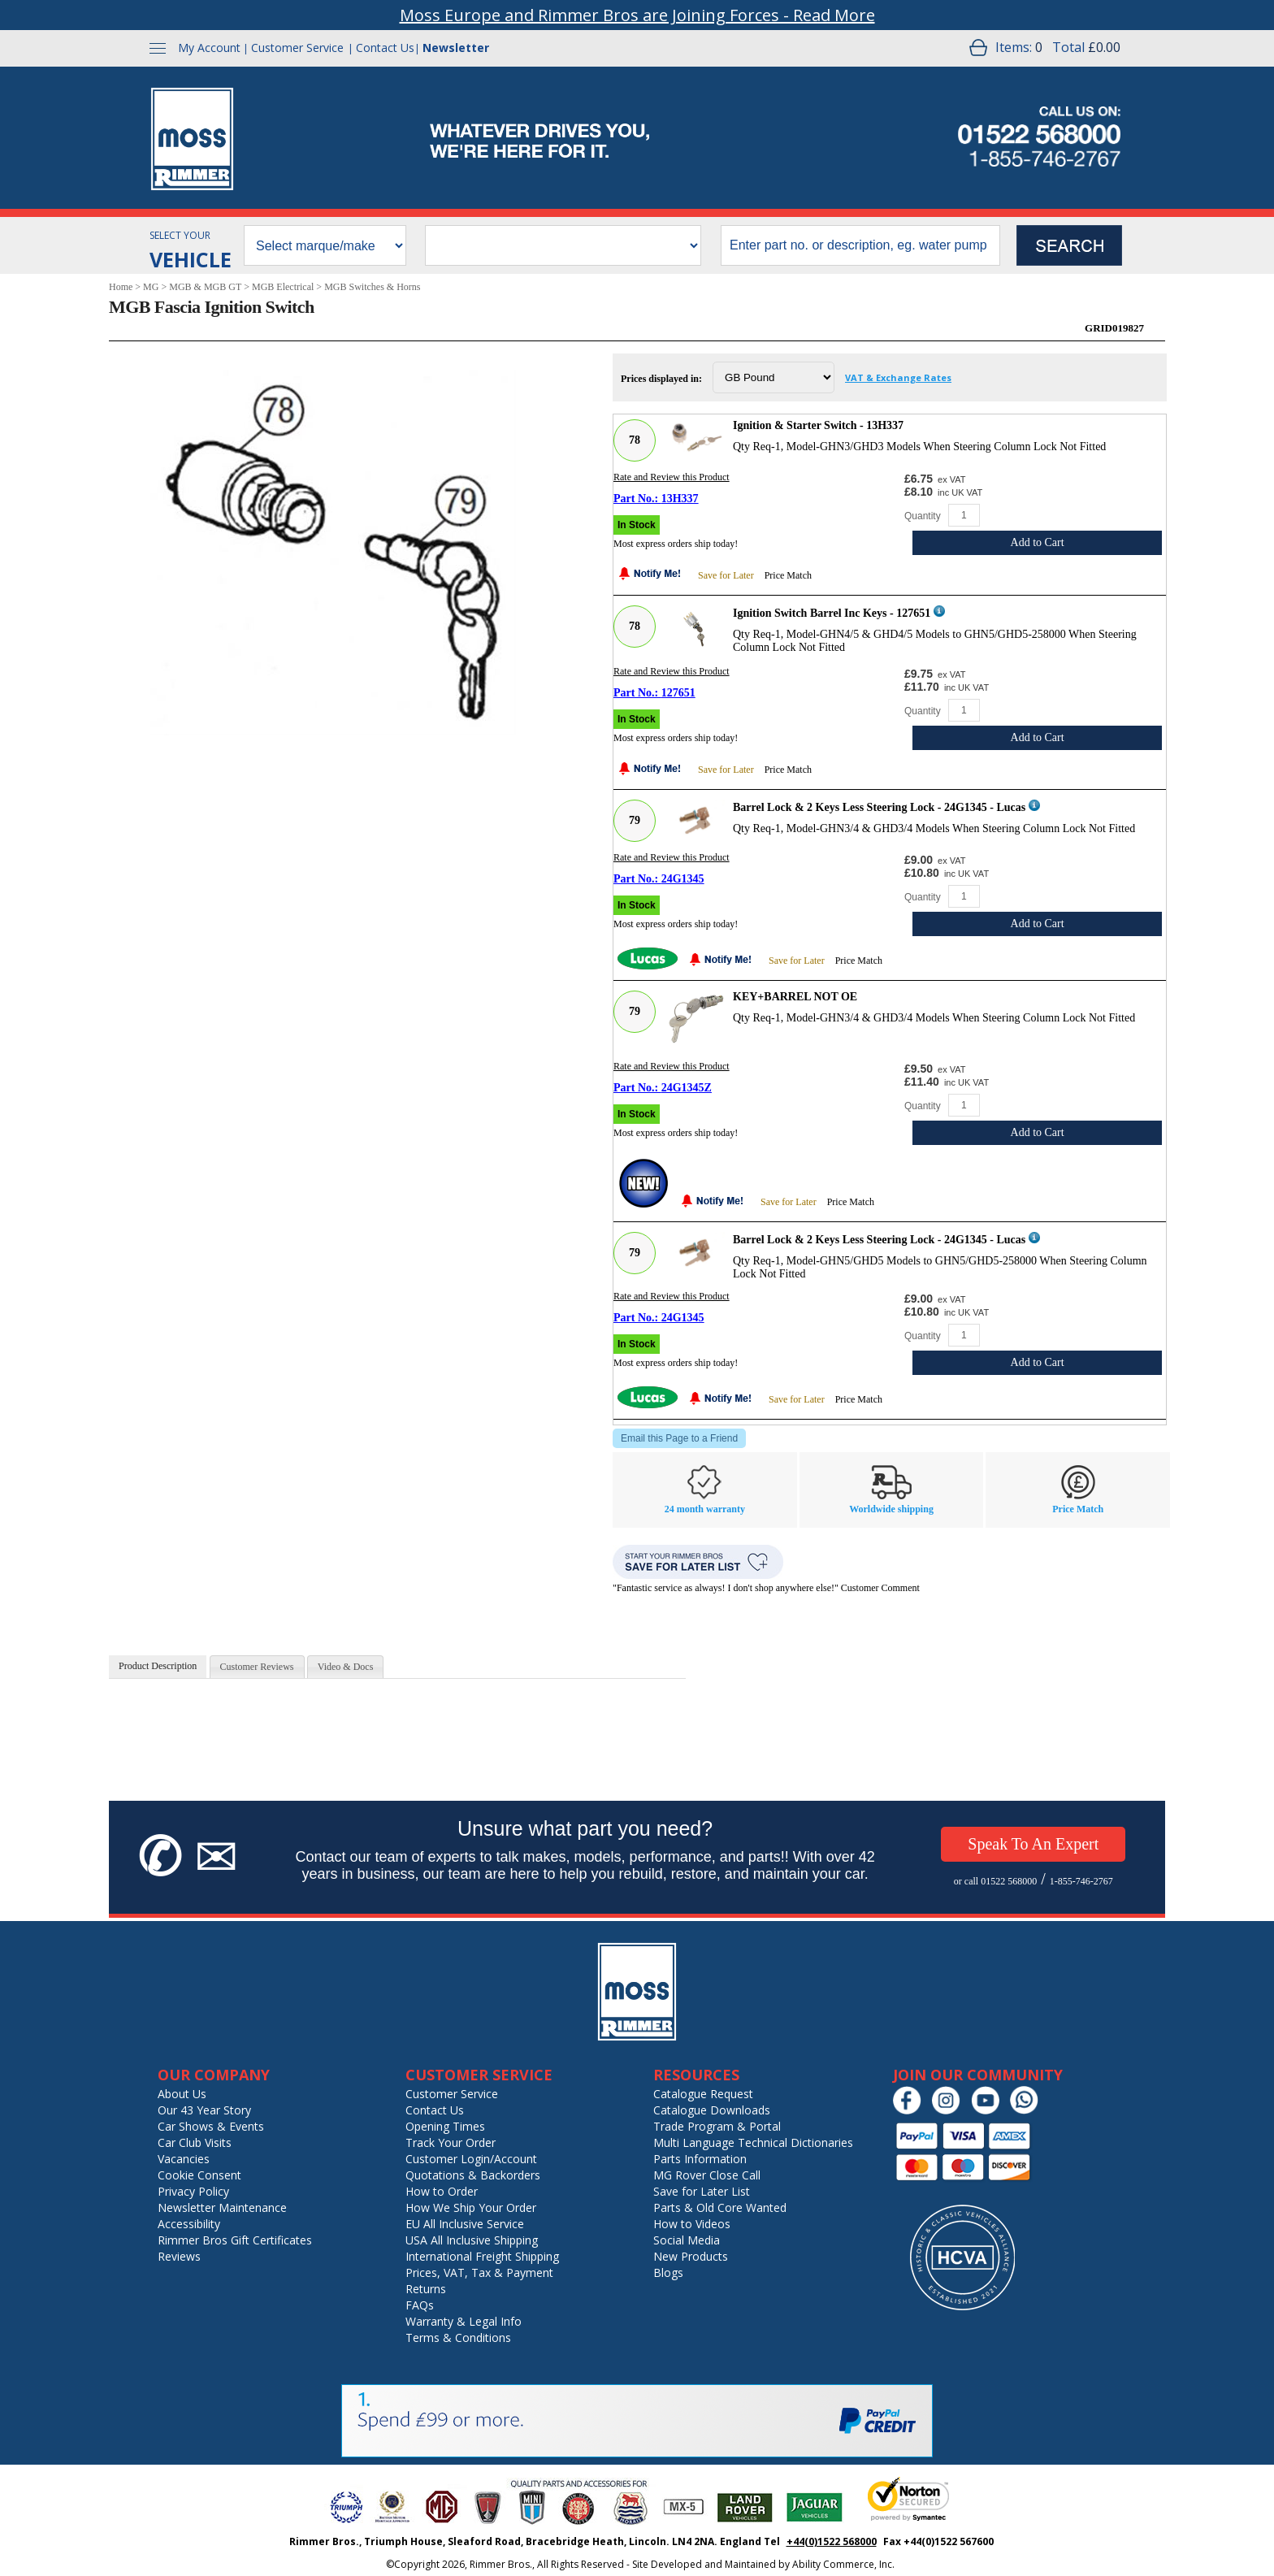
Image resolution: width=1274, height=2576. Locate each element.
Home (120, 287)
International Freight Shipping (482, 2256)
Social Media (686, 2240)
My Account (209, 47)
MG (150, 287)
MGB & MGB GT (205, 287)
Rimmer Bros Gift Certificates (235, 2240)
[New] (643, 1183)
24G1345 (682, 879)
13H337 (680, 498)
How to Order (441, 2191)
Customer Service (297, 47)
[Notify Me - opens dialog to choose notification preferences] (654, 574)
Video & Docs (346, 1666)
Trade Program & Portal (717, 2126)
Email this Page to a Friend (679, 1438)
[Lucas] (647, 958)
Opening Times (445, 2126)
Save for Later (726, 575)
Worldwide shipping (891, 1509)
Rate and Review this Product (671, 477)
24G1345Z (686, 1088)
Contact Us (385, 47)
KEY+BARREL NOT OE (795, 997)
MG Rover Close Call (706, 2175)
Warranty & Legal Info (463, 2321)
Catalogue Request (703, 2093)
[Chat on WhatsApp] (1028, 2111)
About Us (182, 2093)
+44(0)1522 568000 (831, 2541)
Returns (425, 2288)
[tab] (157, 1666)
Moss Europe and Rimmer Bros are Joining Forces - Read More (637, 15)
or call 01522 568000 (995, 1881)
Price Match (788, 575)
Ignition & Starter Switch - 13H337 (818, 425)
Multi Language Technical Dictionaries (753, 2142)
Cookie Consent (199, 2175)
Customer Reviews (257, 1666)
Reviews (179, 2256)
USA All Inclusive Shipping (471, 2240)
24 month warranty (705, 1509)
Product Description (158, 1666)
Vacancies (184, 2158)
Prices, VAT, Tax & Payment (479, 2272)
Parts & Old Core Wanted (719, 2207)
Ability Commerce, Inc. (843, 2564)
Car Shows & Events (211, 2126)
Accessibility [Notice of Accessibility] (189, 2223)
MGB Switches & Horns (372, 287)
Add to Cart (1037, 542)
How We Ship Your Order (470, 2207)
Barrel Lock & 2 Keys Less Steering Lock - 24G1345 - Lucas (879, 807)
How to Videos (691, 2223)
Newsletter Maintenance (222, 2207)
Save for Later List (701, 2191)
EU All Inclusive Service (464, 2223)
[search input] (860, 245)
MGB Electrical (283, 287)
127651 (678, 693)
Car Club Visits (195, 2142)
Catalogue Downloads (711, 2110)
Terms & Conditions (458, 2337)
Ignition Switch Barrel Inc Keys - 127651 (831, 613)
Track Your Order (450, 2142)
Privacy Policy (193, 2191)
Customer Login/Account (471, 2158)
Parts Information (700, 2158)
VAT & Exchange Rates (898, 377)
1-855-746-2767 (1081, 1881)
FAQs (419, 2305)
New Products (690, 2256)
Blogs (668, 2272)
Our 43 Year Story (204, 2110)
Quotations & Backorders (472, 2175)
